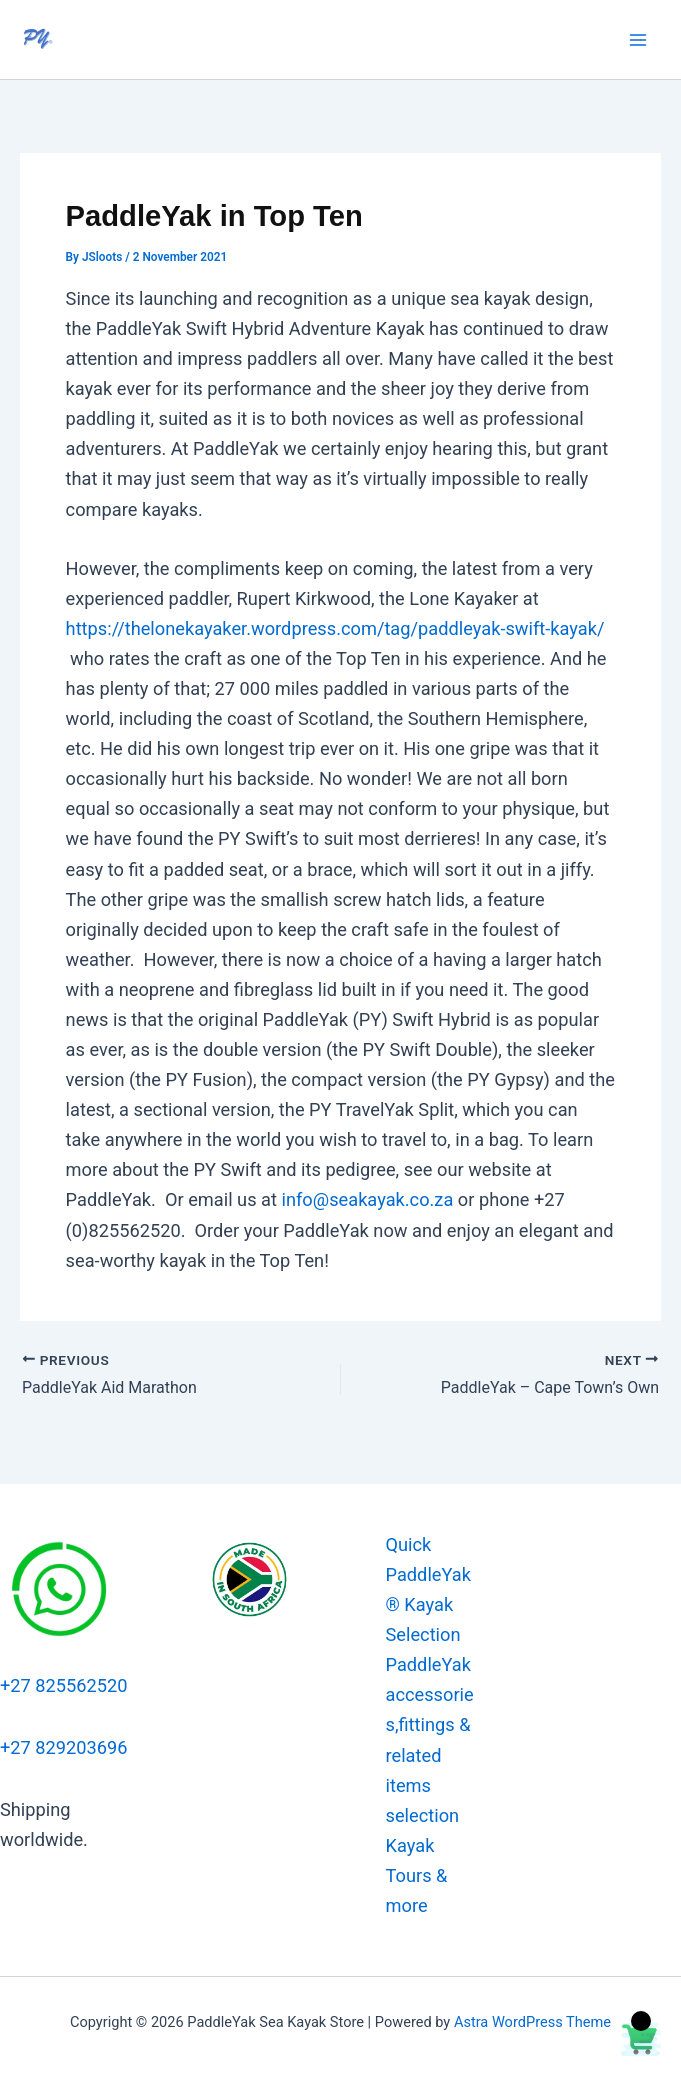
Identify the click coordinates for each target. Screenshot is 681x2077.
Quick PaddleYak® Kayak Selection (428, 1589)
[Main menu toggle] (638, 40)
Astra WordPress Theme (532, 2022)
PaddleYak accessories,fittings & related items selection (430, 1739)
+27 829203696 (64, 1747)
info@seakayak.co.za (368, 1199)
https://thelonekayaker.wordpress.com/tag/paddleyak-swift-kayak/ (335, 628)
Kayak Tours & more (417, 1875)
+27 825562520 (64, 1685)
